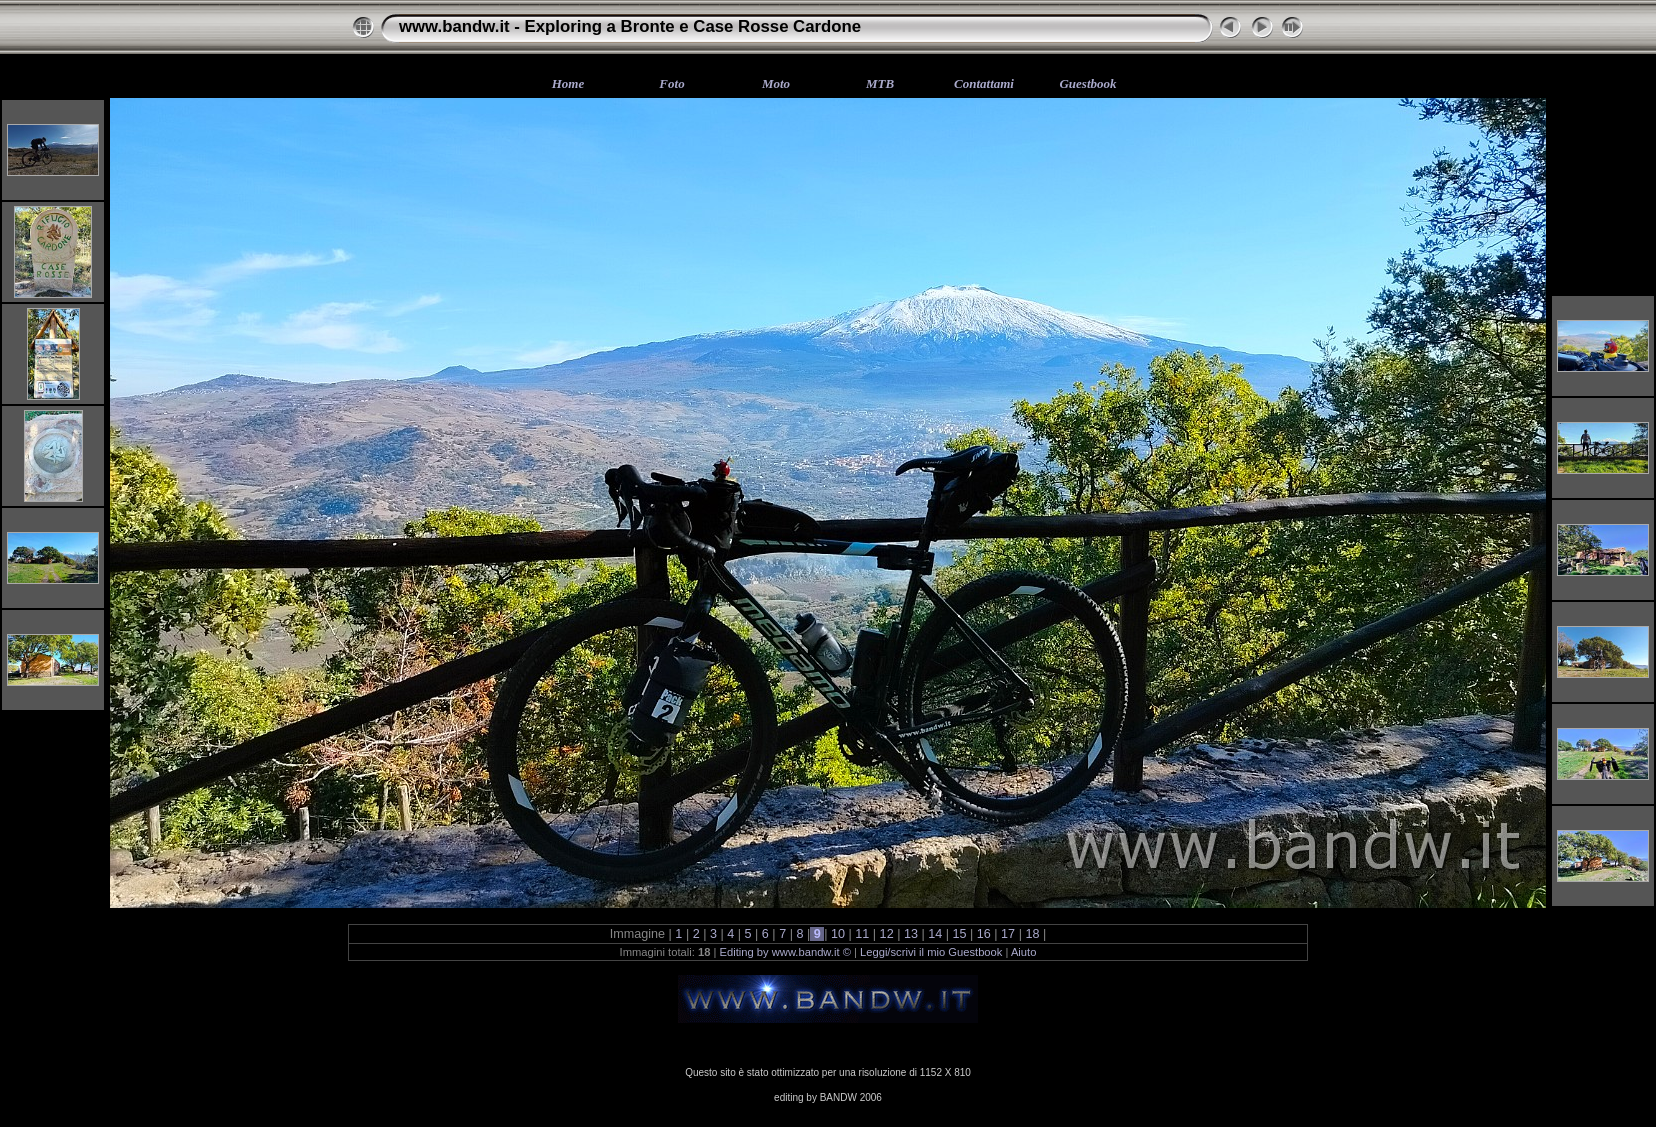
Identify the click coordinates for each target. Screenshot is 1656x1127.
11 (862, 934)
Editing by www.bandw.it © (785, 952)
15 (959, 934)
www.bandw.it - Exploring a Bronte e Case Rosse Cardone (630, 26)
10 (838, 934)
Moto (776, 83)
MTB (880, 83)
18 (1032, 934)
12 (886, 934)
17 (1008, 934)
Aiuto (1024, 952)
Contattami (984, 83)
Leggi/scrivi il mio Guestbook (931, 952)
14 (935, 934)
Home (568, 83)
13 (910, 934)
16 (983, 934)
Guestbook (1087, 83)
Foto (671, 83)
